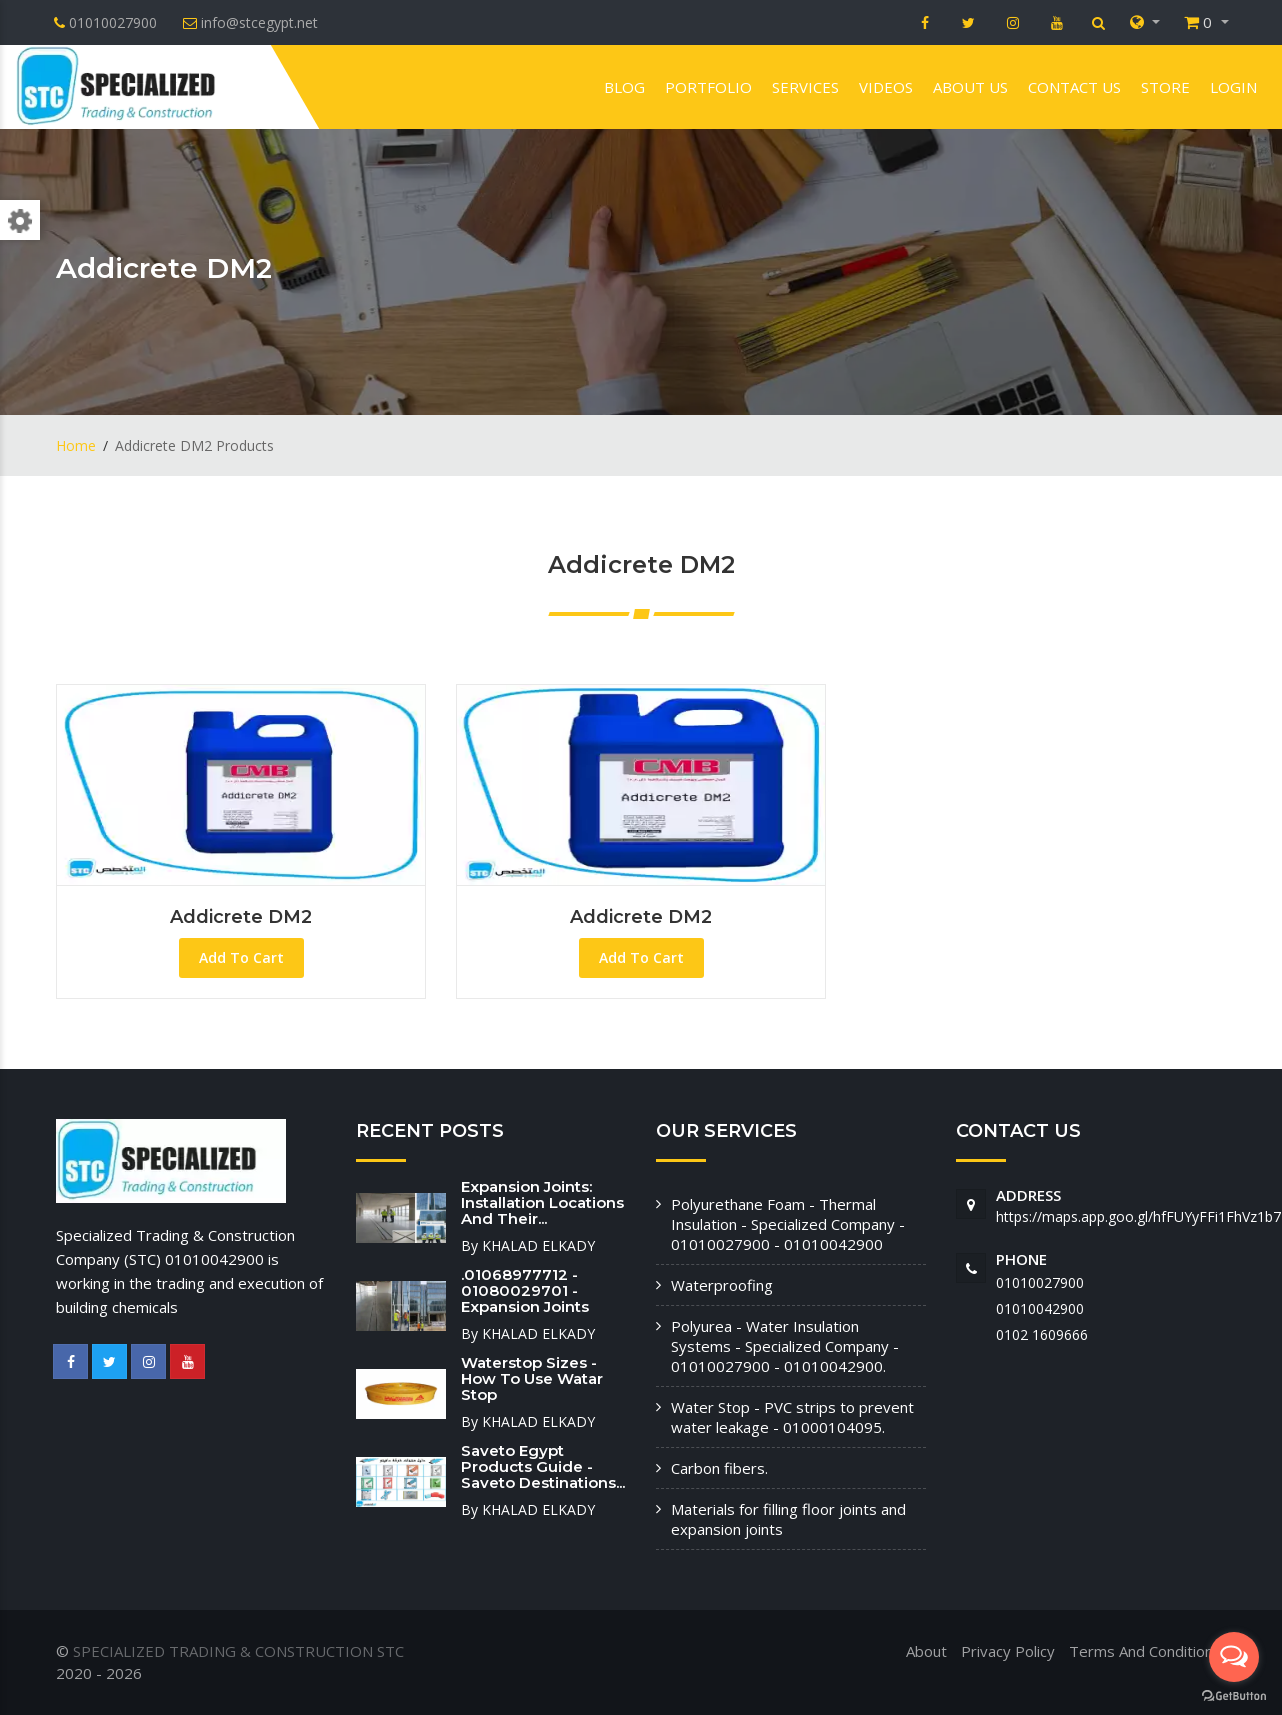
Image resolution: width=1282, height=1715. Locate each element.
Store (1165, 87)
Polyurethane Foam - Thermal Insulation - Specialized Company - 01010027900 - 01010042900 (788, 1224)
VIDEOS (886, 87)
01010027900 (1040, 1282)
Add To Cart (241, 957)
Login (1233, 87)
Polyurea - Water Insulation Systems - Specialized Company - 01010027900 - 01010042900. (785, 1346)
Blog (624, 87)
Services (805, 87)
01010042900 (1040, 1308)
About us (970, 87)
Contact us (1074, 87)
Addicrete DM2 (241, 917)
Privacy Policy (1008, 1651)
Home (76, 445)
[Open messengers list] (1234, 1657)
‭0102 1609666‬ (1042, 1334)
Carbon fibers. (719, 1468)
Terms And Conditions (1145, 1651)
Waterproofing (722, 1285)
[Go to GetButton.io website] (1234, 1695)
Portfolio (708, 87)
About (926, 1651)
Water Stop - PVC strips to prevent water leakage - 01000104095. (792, 1417)
